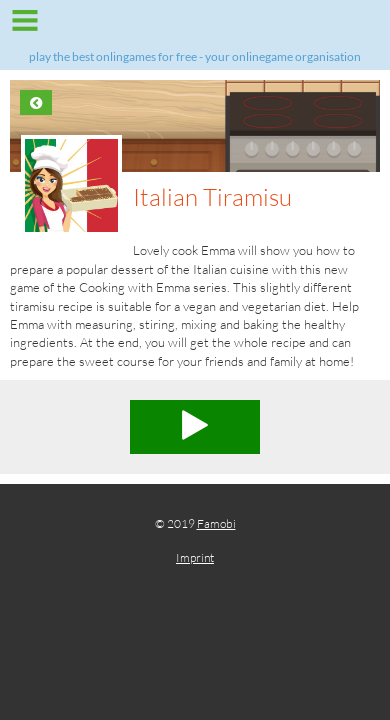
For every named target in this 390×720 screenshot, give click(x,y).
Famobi (216, 523)
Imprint (195, 557)
